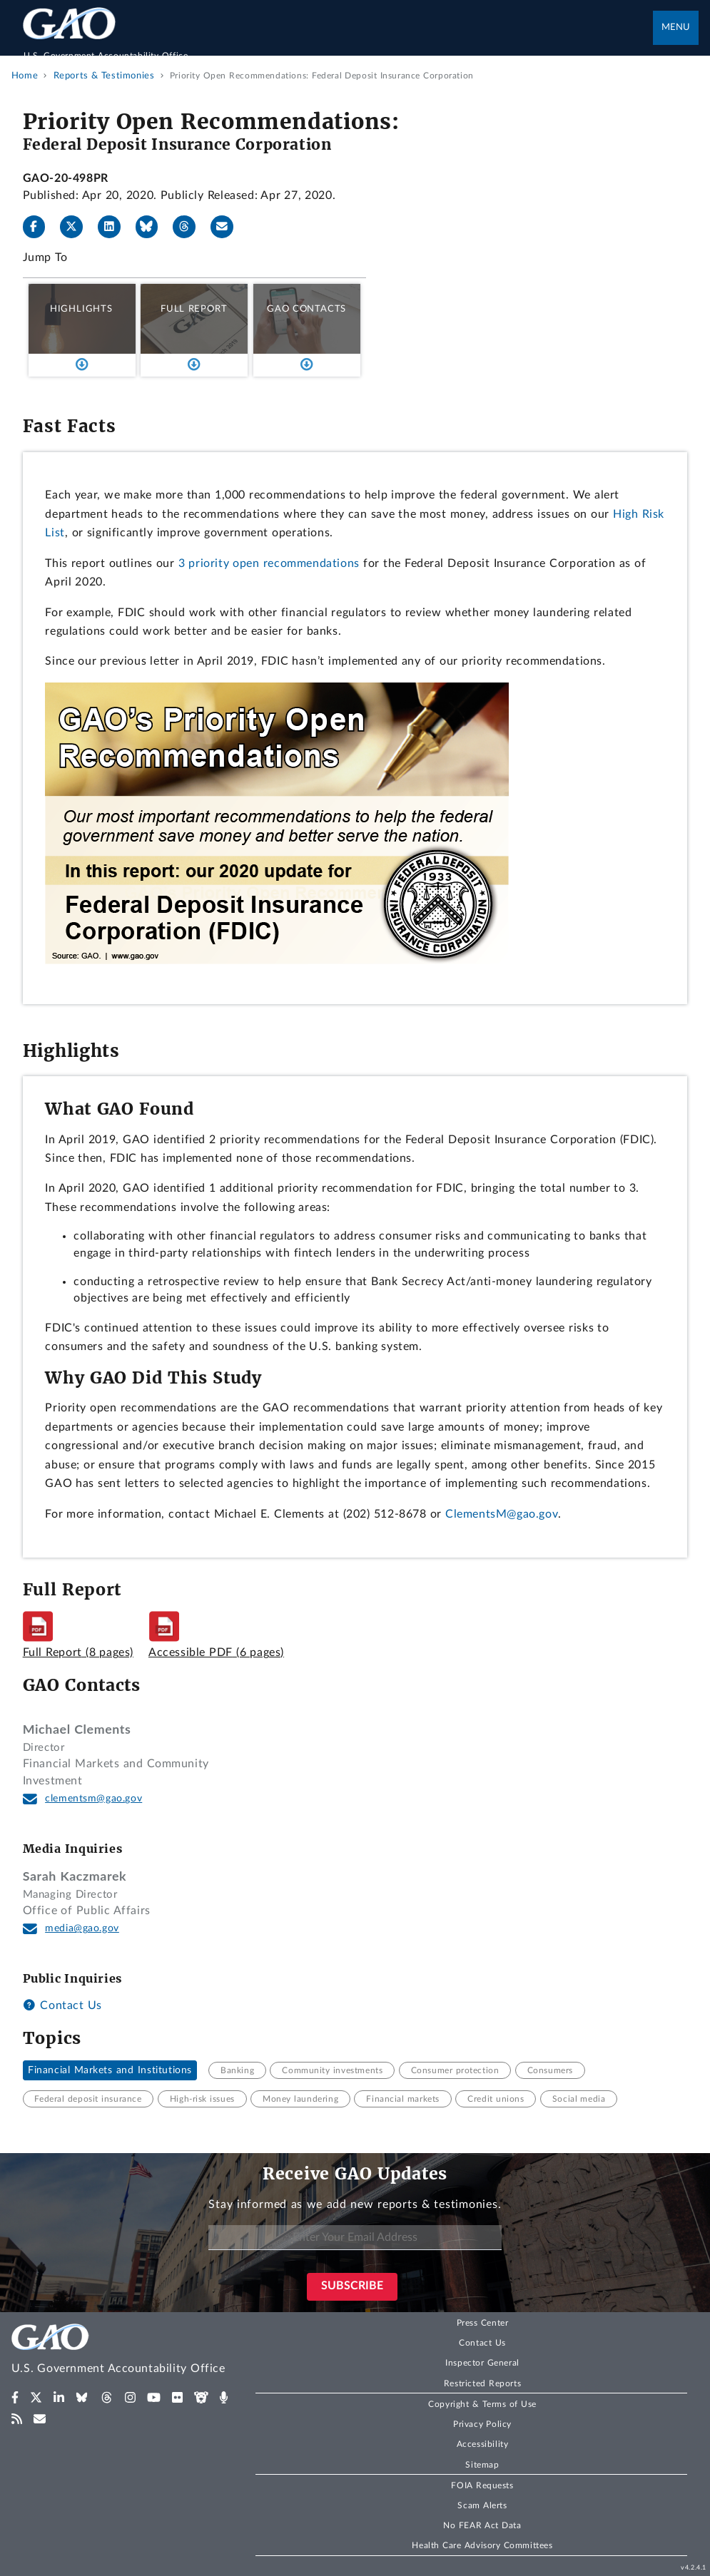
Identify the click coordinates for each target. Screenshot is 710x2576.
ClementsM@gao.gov (501, 1514)
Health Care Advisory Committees (482, 2545)
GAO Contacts (306, 309)
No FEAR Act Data (482, 2525)
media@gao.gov (82, 1928)
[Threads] (190, 226)
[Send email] (228, 226)
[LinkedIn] (115, 226)
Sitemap (482, 2464)
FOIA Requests (482, 2485)
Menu (675, 27)
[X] (77, 226)
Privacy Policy (482, 2424)
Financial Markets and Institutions (110, 2070)
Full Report (194, 309)
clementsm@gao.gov (93, 1799)
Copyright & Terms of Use (482, 2404)
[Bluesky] (153, 226)
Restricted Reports (482, 2383)
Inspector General (482, 2362)
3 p (187, 563)
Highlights (81, 309)
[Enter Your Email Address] (354, 2237)
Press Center (483, 2323)
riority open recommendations (278, 563)
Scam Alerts (482, 2505)
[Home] (338, 48)
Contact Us (62, 2005)
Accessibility (483, 2444)
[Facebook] (40, 226)
